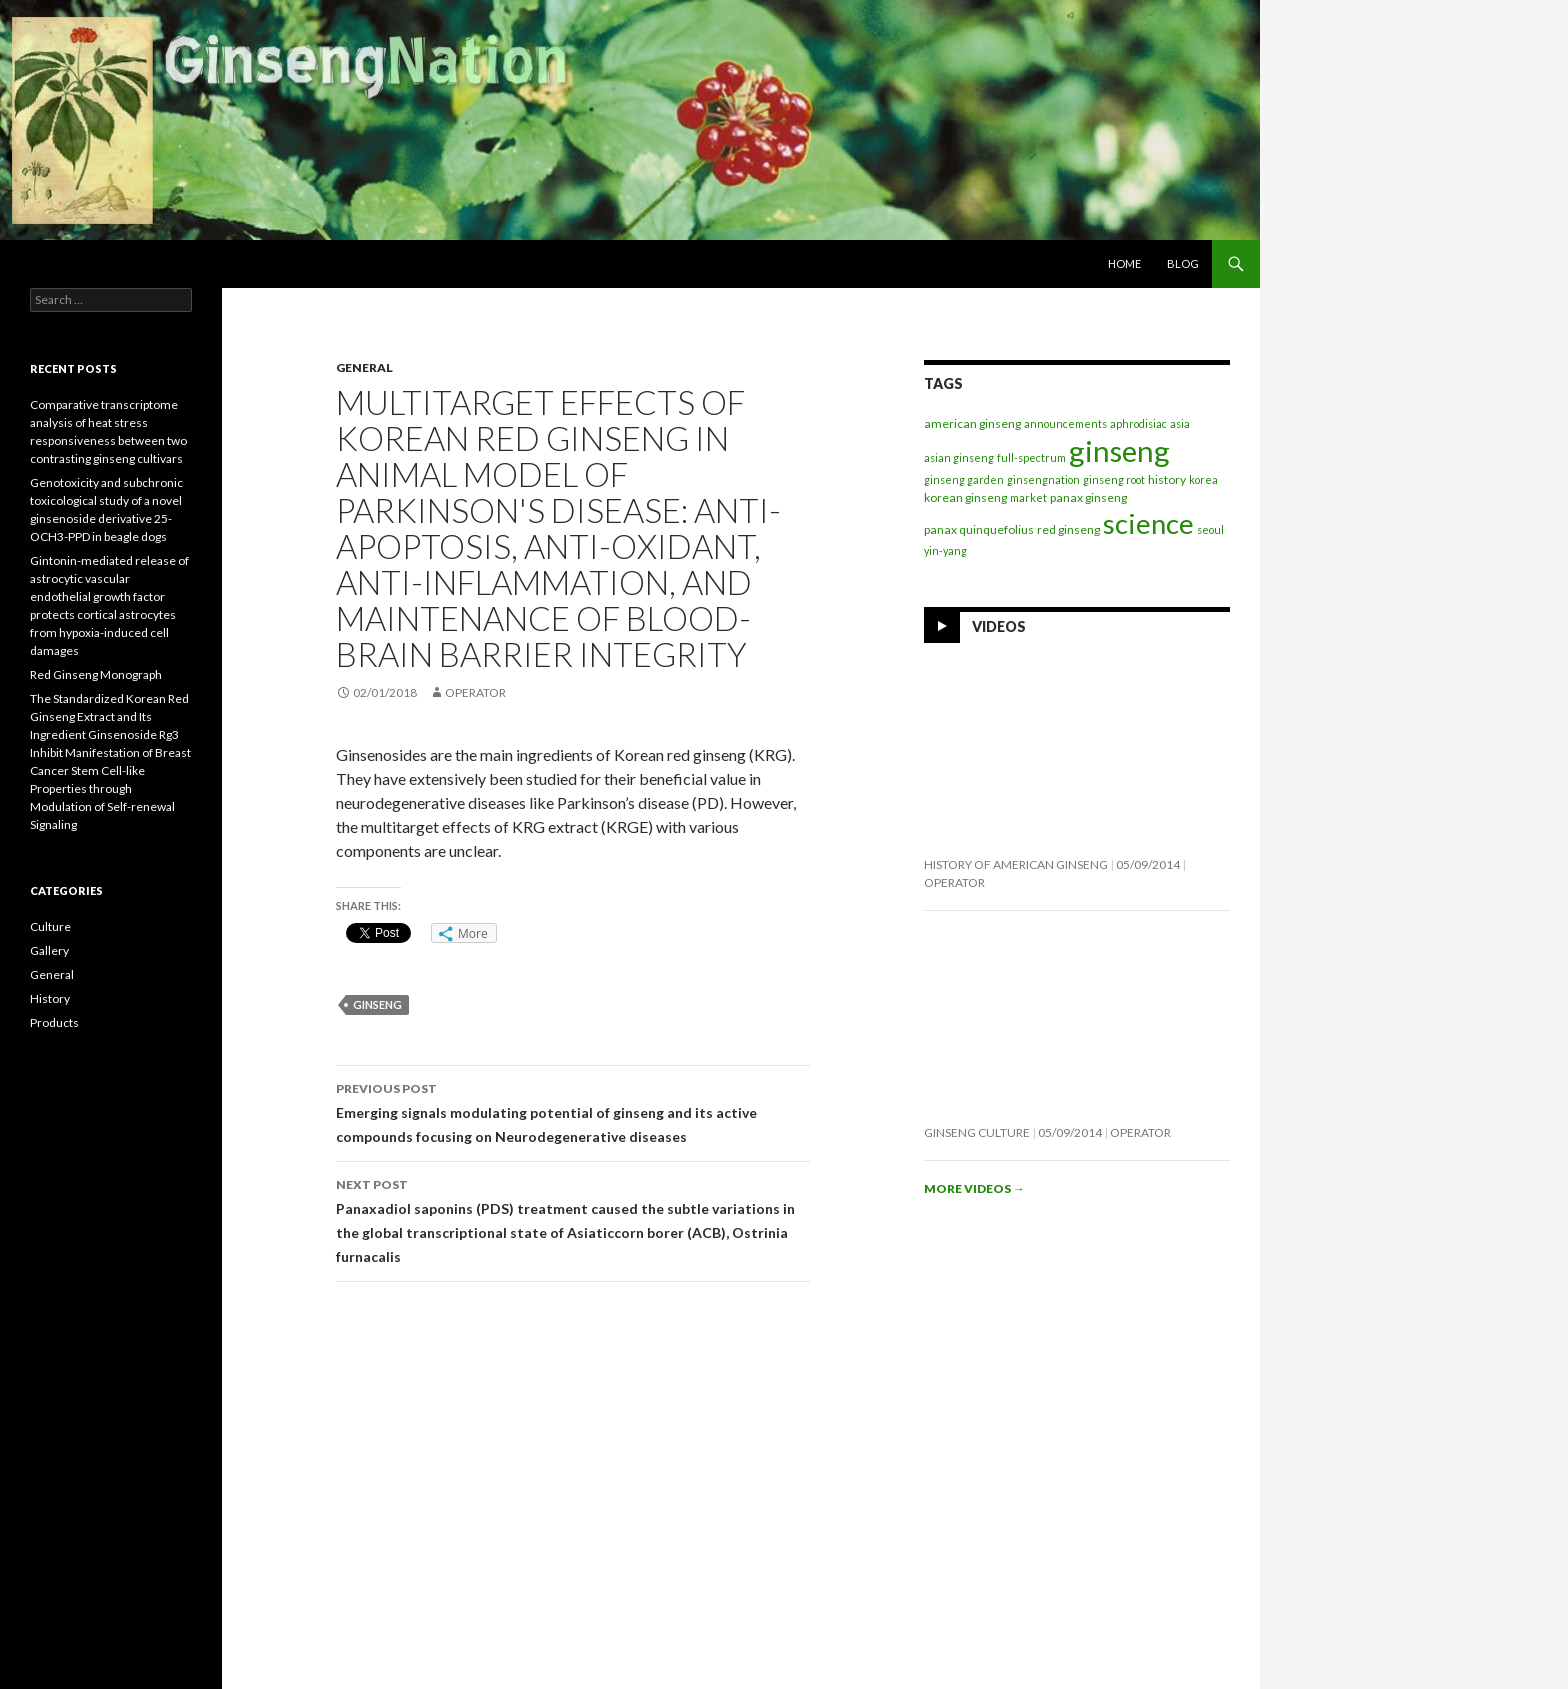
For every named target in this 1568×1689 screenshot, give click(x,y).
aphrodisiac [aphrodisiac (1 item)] (1138, 423)
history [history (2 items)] (1167, 479)
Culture (50, 926)
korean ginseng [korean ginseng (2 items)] (965, 497)
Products (54, 1022)
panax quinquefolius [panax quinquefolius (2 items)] (979, 529)
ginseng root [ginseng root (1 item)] (1114, 479)
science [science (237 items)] (1148, 523)
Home (1124, 263)
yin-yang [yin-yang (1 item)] (945, 550)
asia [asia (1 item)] (1180, 423)
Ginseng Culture (977, 1132)
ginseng (377, 1004)
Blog (1183, 263)
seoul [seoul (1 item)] (1210, 529)
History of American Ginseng (1016, 864)
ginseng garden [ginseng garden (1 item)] (964, 479)
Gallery (49, 950)
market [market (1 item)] (1028, 497)
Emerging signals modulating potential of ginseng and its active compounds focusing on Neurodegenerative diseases (573, 1111)
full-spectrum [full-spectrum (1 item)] (1031, 457)
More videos (974, 1188)
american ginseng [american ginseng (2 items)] (972, 423)
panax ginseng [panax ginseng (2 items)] (1088, 497)
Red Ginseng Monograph (96, 674)
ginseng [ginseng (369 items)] (1119, 450)
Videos (999, 626)
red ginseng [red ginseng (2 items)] (1068, 529)
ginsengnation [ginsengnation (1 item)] (1043, 479)
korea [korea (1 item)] (1203, 479)
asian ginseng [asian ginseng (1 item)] (959, 457)
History (50, 998)
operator (475, 692)
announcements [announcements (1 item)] (1065, 423)
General (364, 367)
